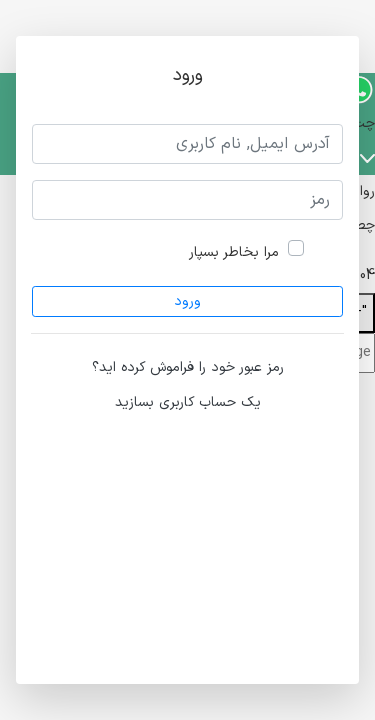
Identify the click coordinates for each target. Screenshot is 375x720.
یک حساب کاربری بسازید (188, 402)
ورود (187, 301)
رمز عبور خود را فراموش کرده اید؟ (188, 367)
